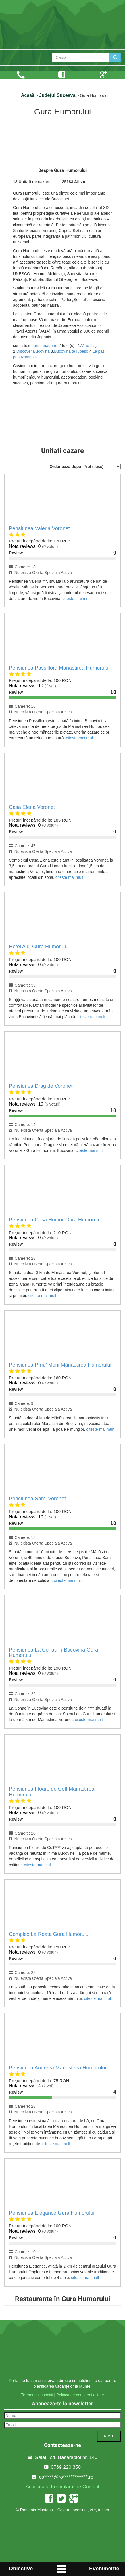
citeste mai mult (77, 598)
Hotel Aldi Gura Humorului (39, 947)
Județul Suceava (57, 95)
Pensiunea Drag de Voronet (40, 1086)
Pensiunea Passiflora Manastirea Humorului (59, 668)
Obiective (21, 2568)
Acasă (27, 95)
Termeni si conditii (37, 2395)
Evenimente (104, 2568)
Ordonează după (65, 466)
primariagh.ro (45, 345)
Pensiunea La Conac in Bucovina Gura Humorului (53, 1652)
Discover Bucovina (33, 351)
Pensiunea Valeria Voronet (39, 528)
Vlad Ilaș (89, 345)
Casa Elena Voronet (32, 807)
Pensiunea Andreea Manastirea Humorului (57, 2068)
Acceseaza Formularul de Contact (62, 2486)
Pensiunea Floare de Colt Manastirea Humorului (51, 1792)
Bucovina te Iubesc (71, 351)
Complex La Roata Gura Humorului (49, 1934)
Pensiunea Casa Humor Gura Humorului (55, 1220)
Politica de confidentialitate (80, 2395)
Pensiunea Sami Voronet (37, 1498)
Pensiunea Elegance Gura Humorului (51, 2213)
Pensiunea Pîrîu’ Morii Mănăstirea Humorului (60, 1365)
